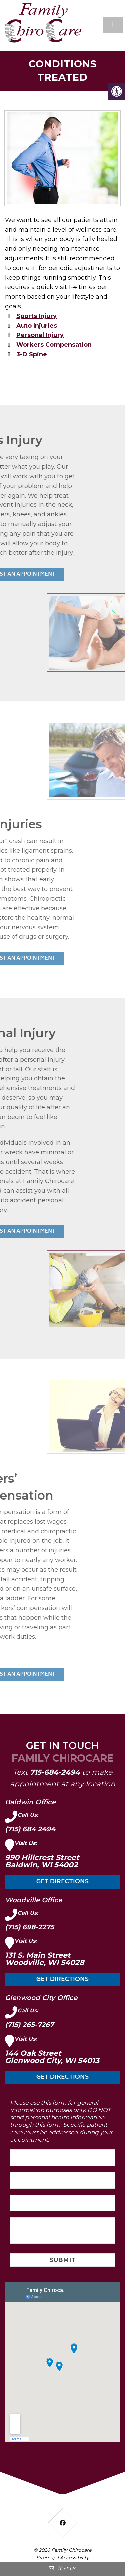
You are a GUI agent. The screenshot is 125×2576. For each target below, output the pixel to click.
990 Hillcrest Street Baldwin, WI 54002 (42, 1861)
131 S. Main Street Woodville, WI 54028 (44, 1959)
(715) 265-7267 (29, 2024)
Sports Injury (36, 316)
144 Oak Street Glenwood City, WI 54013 (52, 2057)
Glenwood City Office (41, 1998)
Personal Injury (40, 335)
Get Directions (62, 1882)
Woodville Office (33, 1900)
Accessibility (74, 2558)
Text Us (62, 2568)
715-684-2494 (55, 1772)
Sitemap (46, 2558)
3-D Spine (31, 354)
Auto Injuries (36, 325)
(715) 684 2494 (30, 1829)
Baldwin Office (30, 1802)
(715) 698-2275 (29, 1927)
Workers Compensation (54, 344)
